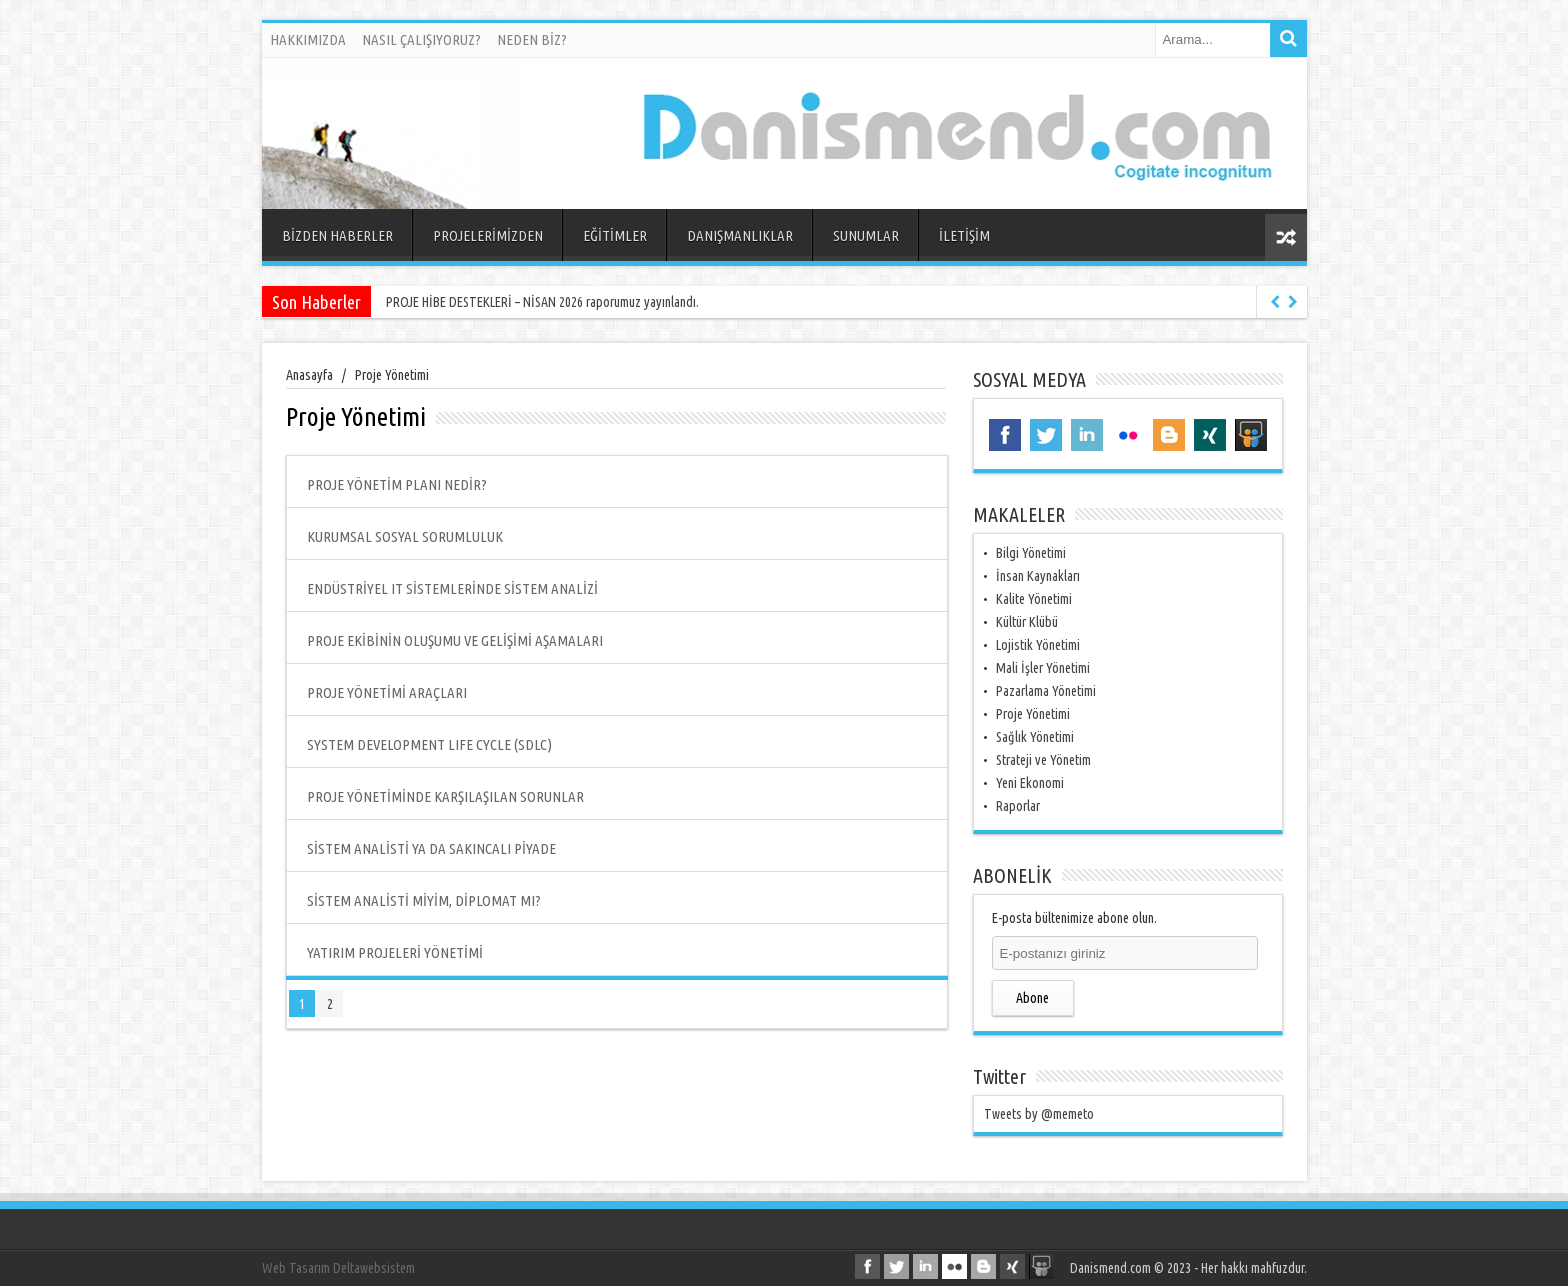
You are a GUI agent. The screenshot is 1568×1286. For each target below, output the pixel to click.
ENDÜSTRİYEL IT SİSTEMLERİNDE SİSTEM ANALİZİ (452, 588)
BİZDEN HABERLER (337, 235)
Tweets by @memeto (1039, 1114)
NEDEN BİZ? (532, 39)
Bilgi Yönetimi (1031, 553)
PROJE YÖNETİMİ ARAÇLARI (387, 692)
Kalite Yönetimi (1034, 599)
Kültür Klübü (1027, 622)
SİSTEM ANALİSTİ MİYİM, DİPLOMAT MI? (424, 900)
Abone (1032, 998)
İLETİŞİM (964, 235)
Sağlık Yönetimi (1035, 737)
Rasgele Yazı (1286, 237)
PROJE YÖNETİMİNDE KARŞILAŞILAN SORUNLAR (445, 796)
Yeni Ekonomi (1030, 783)
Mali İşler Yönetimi (1043, 668)
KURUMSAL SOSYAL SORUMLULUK (405, 536)
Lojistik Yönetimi (1038, 645)
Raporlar (1018, 806)
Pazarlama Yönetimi (1046, 691)
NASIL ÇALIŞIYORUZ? (421, 39)
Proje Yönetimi (1033, 714)
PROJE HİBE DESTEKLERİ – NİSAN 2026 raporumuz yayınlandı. (542, 302)
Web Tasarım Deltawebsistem (338, 1268)
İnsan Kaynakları (1038, 576)
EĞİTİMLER (615, 235)
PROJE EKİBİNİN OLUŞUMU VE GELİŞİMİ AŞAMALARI (455, 640)
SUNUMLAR (866, 235)
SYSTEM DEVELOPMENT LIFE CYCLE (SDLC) (429, 744)
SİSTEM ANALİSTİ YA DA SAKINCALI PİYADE (431, 848)
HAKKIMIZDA (308, 39)
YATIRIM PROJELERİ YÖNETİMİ (395, 952)
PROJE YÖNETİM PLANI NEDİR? (397, 484)
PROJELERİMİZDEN (488, 235)
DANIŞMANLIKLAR (740, 235)
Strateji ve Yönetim (1043, 760)
